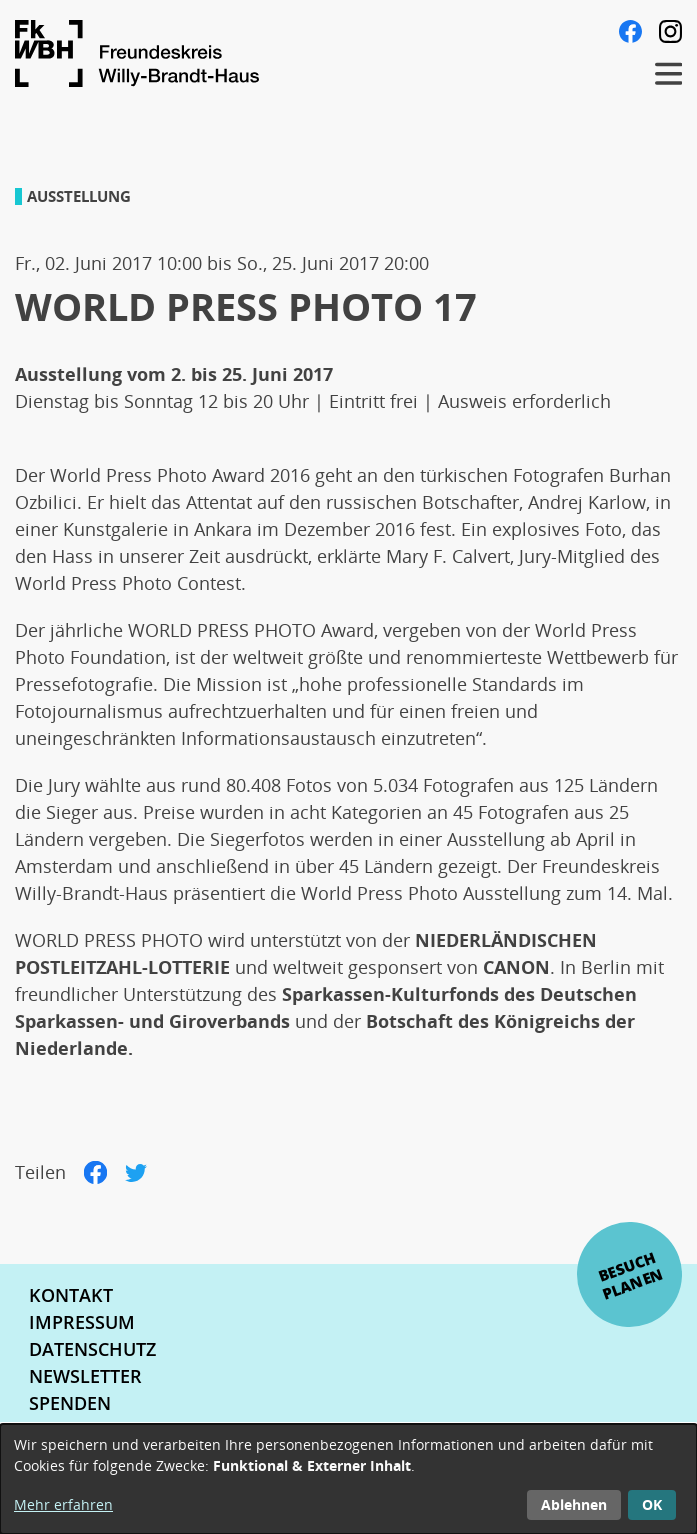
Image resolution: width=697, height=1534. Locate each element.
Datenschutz (92, 1349)
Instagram (670, 31)
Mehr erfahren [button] (63, 1504)
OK (652, 1504)
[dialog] (348, 1479)
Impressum (82, 1322)
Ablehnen (574, 1504)
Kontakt (71, 1295)
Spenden (70, 1403)
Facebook (630, 31)
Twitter (136, 1172)
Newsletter (85, 1376)
